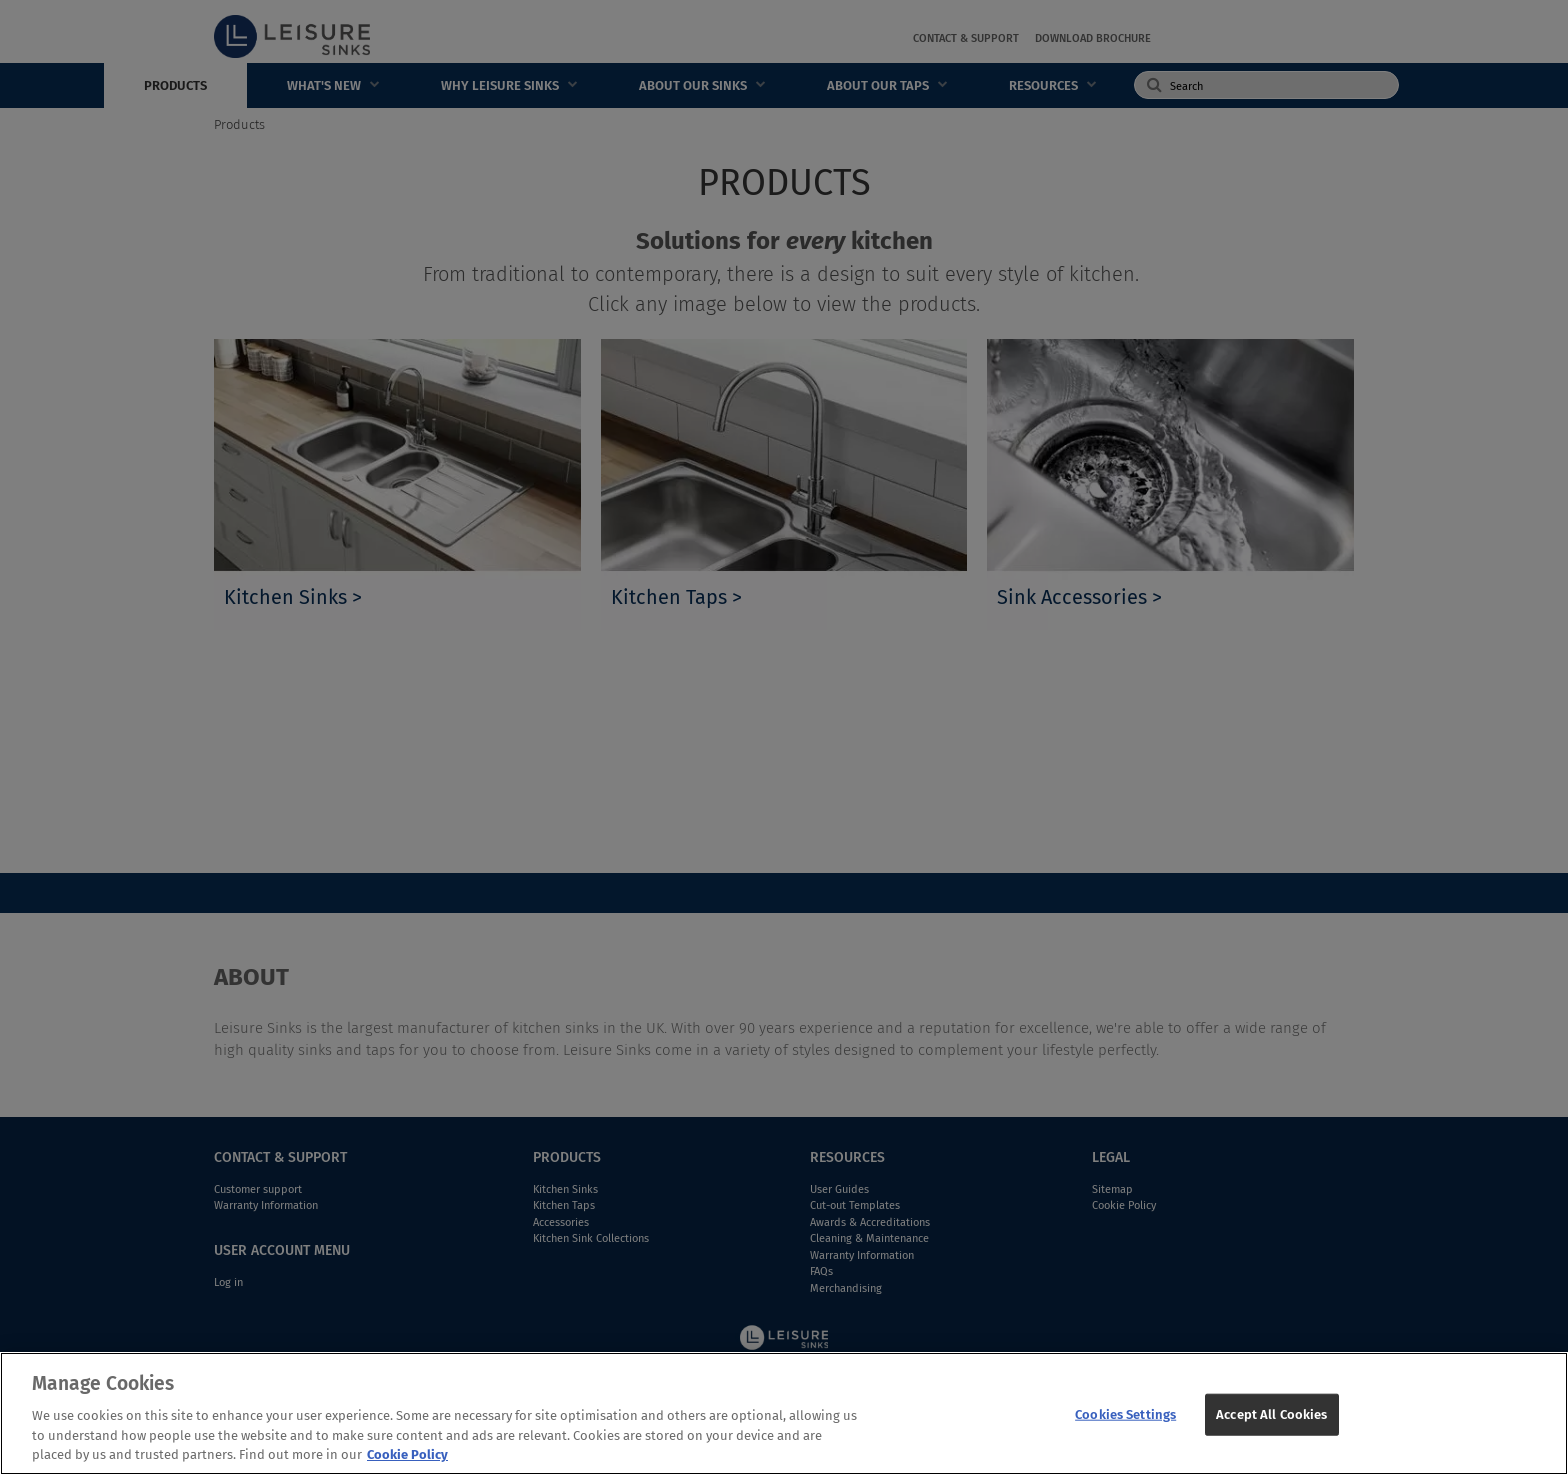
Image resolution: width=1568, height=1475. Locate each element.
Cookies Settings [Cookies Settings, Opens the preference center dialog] (1125, 1414)
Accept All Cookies (1271, 1414)
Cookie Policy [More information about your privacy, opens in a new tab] (407, 1454)
